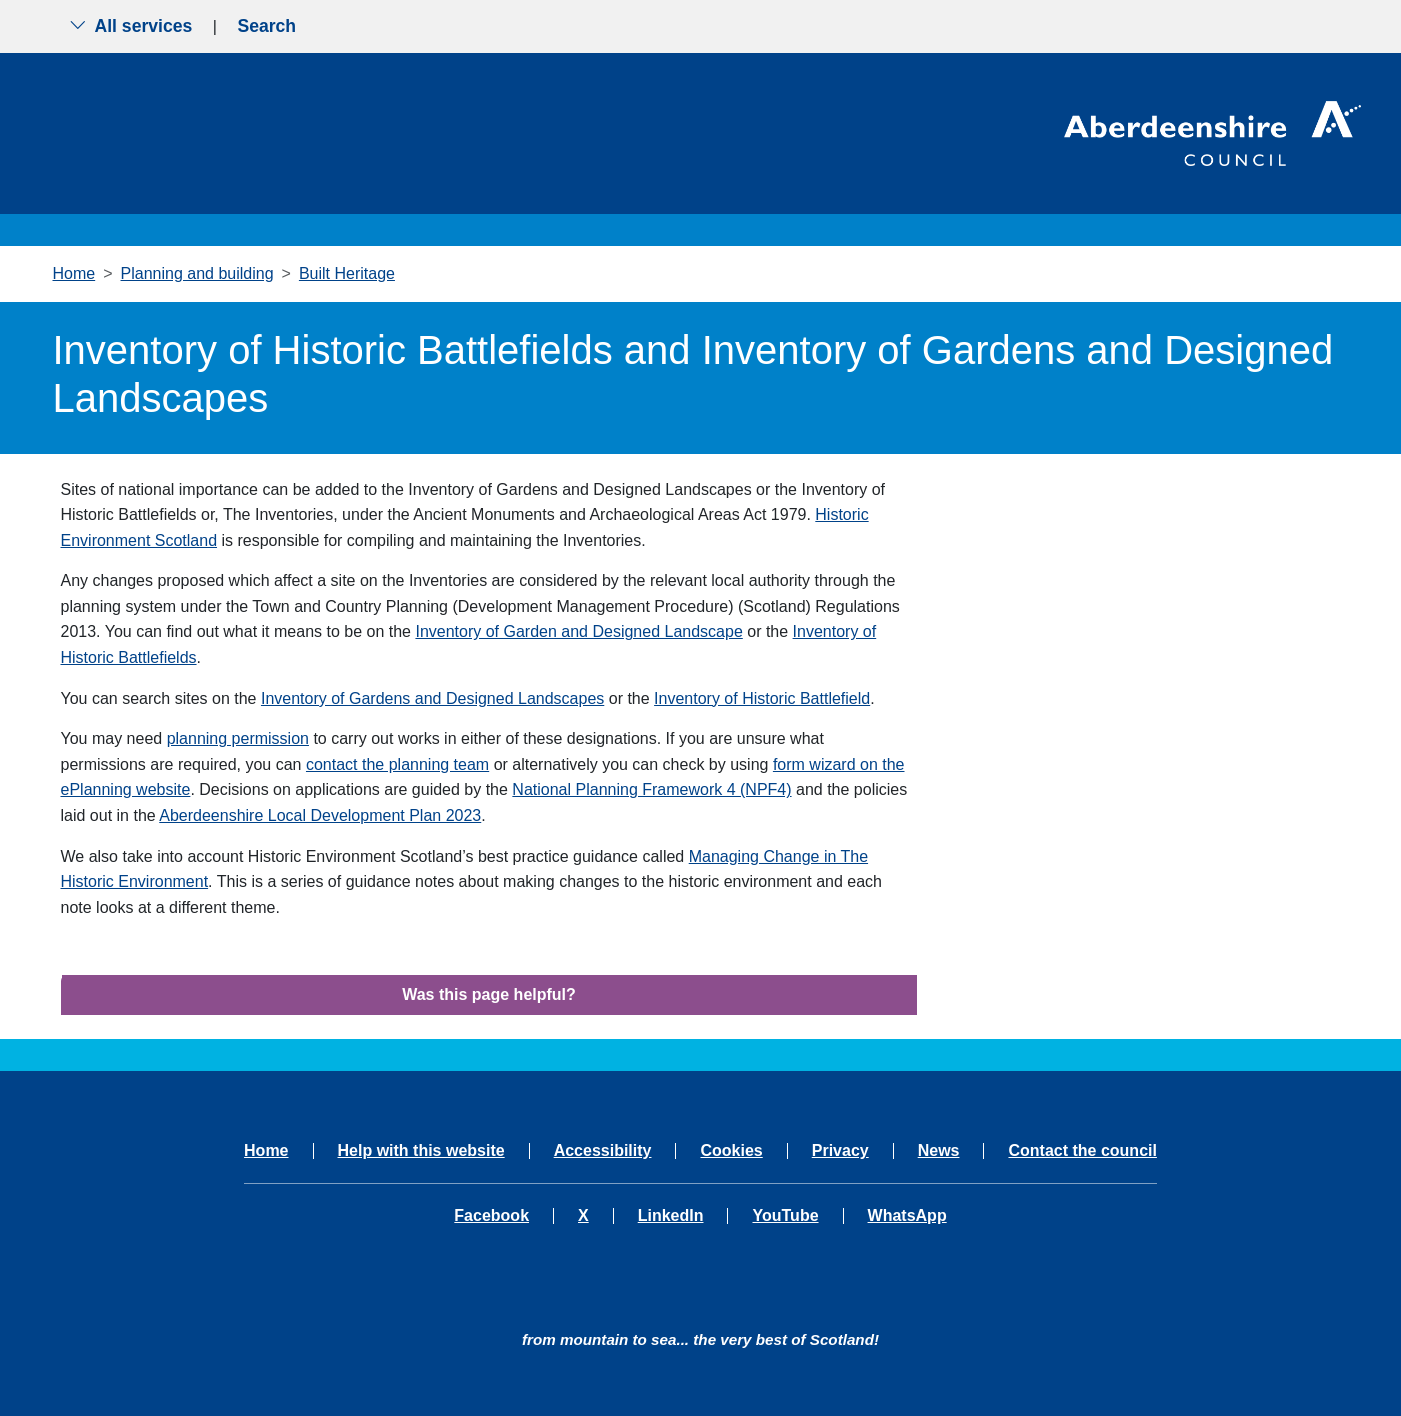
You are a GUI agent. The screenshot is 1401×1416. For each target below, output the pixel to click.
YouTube (785, 1216)
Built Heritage (347, 273)
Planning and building (197, 273)
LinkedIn (671, 1216)
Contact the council (1082, 1151)
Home (74, 273)
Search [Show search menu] (266, 26)
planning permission (238, 738)
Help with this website (421, 1151)
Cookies (731, 1151)
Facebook (491, 1216)
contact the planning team (397, 764)
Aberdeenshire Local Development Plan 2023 (320, 815)
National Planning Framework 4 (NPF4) (651, 789)
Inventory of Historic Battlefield (762, 698)
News (939, 1151)
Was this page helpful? (489, 994)
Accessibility (603, 1151)
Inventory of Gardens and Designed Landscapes (432, 698)
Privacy (840, 1151)
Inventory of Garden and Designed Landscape (578, 631)
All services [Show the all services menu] (131, 26)
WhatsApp (907, 1216)
